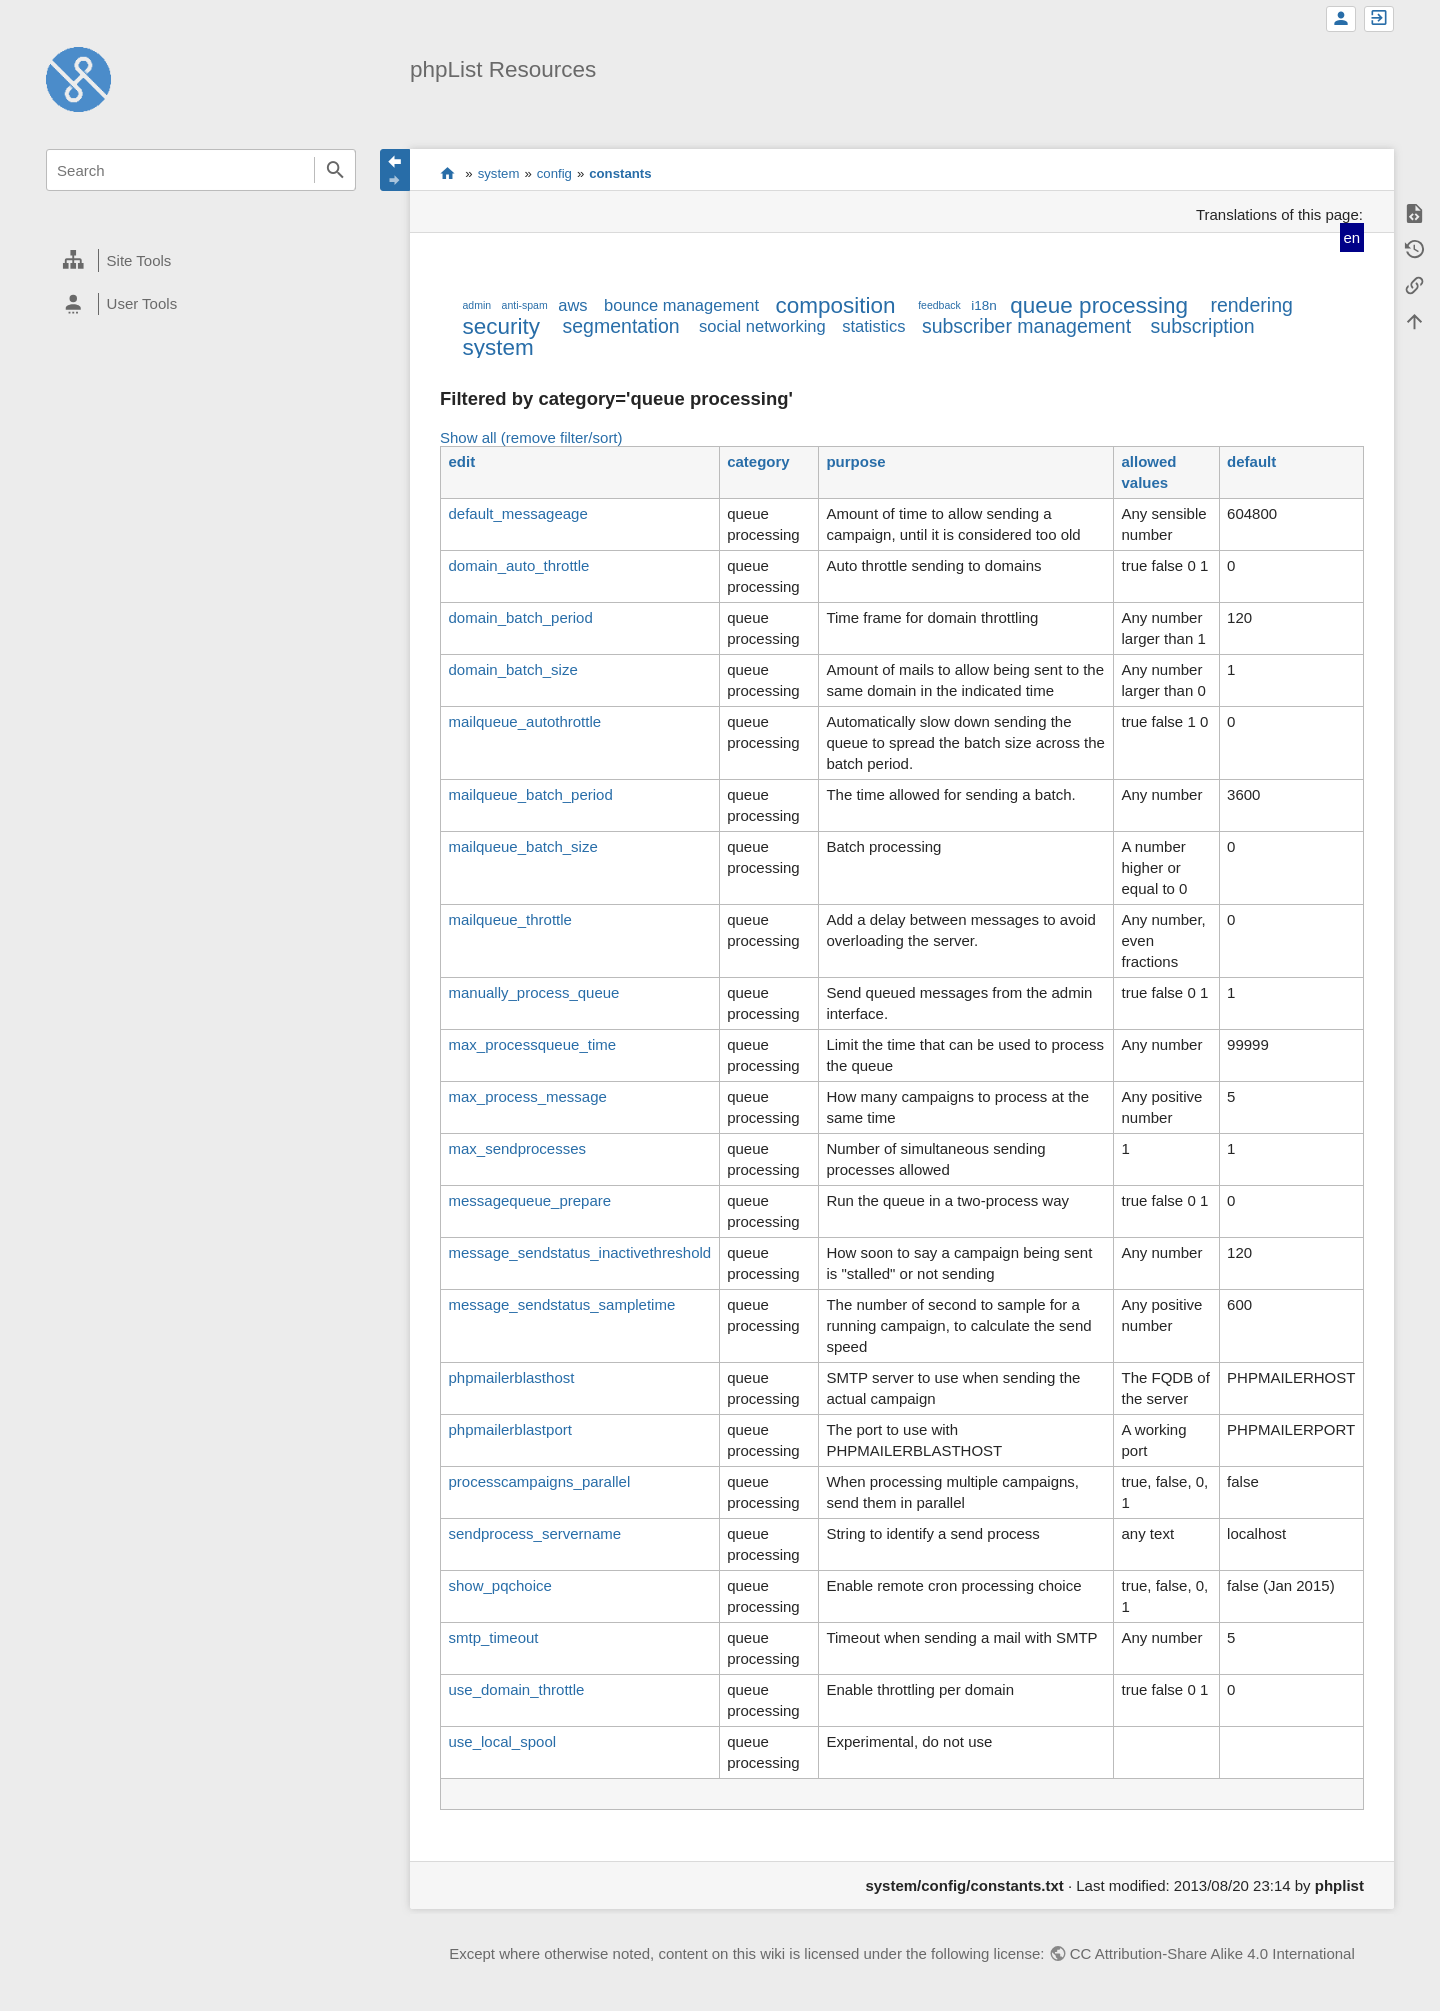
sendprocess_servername (534, 1533)
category (758, 461)
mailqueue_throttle (509, 919)
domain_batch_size (512, 669)
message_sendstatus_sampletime (561, 1304)
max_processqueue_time (532, 1044)
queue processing (1099, 305)
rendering (1251, 305)
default (1251, 461)
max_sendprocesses (517, 1148)
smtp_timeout (493, 1637)
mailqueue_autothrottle (524, 721)
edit (461, 461)
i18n (984, 305)
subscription (1203, 326)
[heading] (201, 261)
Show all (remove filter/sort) (531, 437)
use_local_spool (502, 1741)
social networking (762, 326)
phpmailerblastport (509, 1429)
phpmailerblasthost (511, 1377)
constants (620, 173)
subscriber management (1026, 326)
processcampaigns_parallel (539, 1481)
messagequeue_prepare (529, 1200)
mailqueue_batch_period (530, 794)
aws (572, 305)
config (554, 173)
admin (476, 305)
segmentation (621, 326)
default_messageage (517, 513)
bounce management (681, 305)
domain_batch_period (520, 617)
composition (836, 305)
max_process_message (527, 1096)
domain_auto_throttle (518, 565)
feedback (939, 305)
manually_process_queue (533, 992)
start (447, 173)
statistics (873, 326)
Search (335, 170)
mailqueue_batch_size (522, 846)
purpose (855, 461)
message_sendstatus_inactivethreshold (579, 1252)
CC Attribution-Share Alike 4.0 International (1212, 1953)
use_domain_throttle (516, 1689)
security (501, 326)
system (499, 173)
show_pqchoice (499, 1585)
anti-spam (525, 305)
